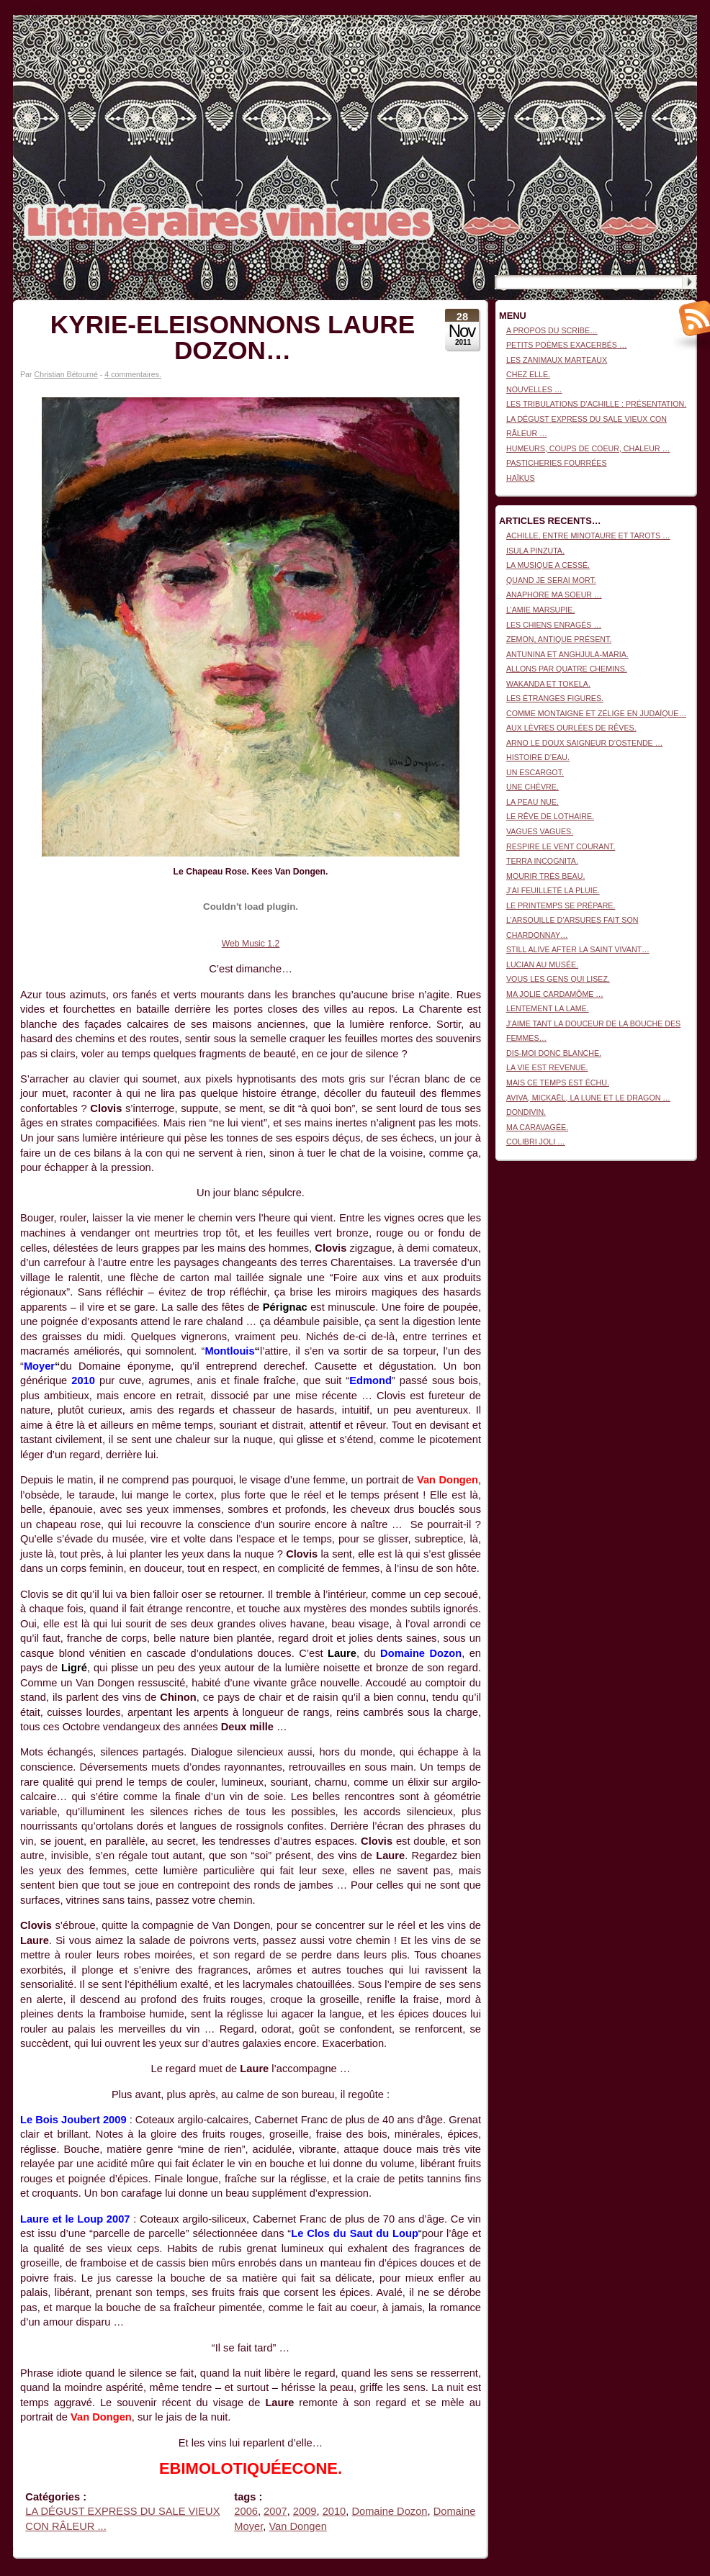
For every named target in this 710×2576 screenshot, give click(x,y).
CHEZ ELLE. (528, 374)
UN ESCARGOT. (535, 772)
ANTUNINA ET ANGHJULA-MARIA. (567, 654)
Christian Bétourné (66, 374)
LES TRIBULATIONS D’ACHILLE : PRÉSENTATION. (596, 403)
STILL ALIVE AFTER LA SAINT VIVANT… (578, 949)
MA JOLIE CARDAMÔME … (554, 994)
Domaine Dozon (389, 2511)
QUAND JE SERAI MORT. (551, 580)
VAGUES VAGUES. (539, 831)
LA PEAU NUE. (532, 801)
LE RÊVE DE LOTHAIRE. (550, 816)
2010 (334, 2511)
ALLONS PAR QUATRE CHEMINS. (566, 668)
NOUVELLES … (534, 389)
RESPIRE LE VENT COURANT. (560, 846)
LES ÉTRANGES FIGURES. (554, 698)
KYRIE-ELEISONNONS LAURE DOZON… (232, 337)
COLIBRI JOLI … (535, 1141)
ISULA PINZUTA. (535, 550)
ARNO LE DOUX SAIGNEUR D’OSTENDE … (584, 742)
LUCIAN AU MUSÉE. (542, 964)
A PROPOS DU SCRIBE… (552, 330)
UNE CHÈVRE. (532, 786)
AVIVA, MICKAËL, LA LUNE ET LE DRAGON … (588, 1097)
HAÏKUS (520, 478)
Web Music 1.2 (251, 944)
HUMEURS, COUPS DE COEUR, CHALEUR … (588, 448)
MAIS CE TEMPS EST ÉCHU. (557, 1082)
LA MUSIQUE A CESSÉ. (548, 565)
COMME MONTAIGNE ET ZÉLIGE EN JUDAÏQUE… (596, 713)
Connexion (678, 22)
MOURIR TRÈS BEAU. (545, 876)
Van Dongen (297, 2526)
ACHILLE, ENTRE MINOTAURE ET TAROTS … (588, 535)
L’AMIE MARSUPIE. (540, 609)
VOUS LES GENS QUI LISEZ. (558, 979)
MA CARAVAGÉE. (537, 1127)
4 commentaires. (132, 374)
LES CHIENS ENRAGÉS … (553, 624)
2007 (275, 2511)
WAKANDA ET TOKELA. (548, 683)
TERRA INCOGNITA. (542, 861)
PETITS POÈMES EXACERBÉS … (566, 344)
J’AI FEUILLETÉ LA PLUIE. (553, 890)
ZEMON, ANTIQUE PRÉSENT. (558, 639)
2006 (246, 2511)
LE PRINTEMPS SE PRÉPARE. (560, 905)
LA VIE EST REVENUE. (547, 1067)
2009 (305, 2511)
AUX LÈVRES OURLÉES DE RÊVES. (571, 727)
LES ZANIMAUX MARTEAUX (556, 360)
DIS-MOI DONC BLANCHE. (553, 1053)
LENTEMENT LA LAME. (547, 1008)
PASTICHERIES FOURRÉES (556, 462)
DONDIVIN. (526, 1112)
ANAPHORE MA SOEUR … (554, 594)
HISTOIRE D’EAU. (538, 757)
